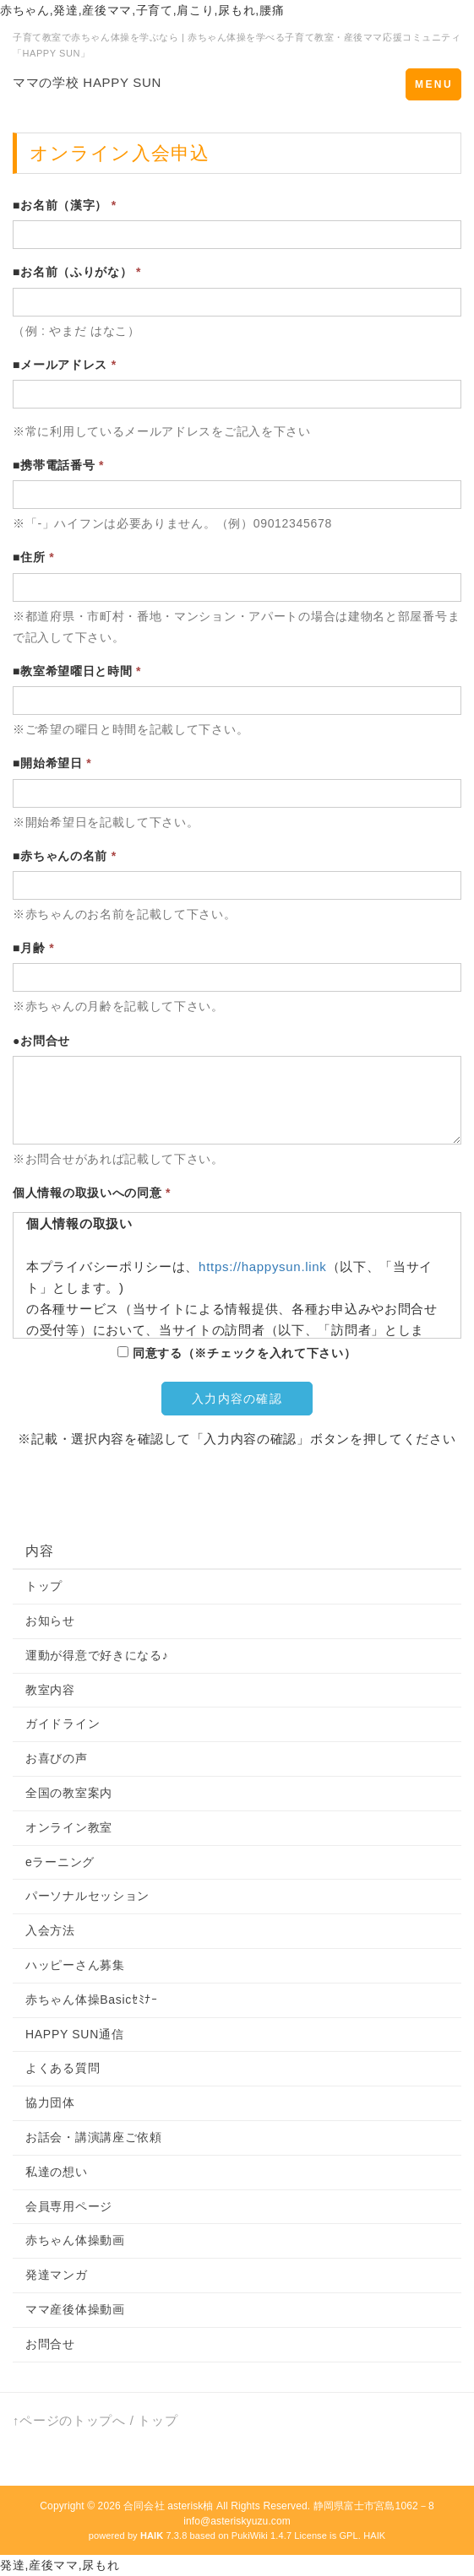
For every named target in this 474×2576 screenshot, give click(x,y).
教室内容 (50, 1690)
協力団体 (50, 2102)
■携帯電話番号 (58, 465)
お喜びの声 (56, 1758)
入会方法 (50, 1930)
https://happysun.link (262, 1266)
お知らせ (50, 1620)
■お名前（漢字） (65, 205)
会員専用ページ (68, 2206)
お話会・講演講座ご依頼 (93, 2137)
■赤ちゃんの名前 (65, 856)
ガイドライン (62, 1723)
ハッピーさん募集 (75, 1965)
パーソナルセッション (87, 1895)
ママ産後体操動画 (75, 2309)
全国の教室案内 (68, 1792)
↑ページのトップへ (69, 2420)
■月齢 (33, 948)
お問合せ (50, 2344)
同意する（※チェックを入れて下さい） (236, 1353)
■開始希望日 (52, 763)
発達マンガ (56, 2274)
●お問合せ (41, 1040)
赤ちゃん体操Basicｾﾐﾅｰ (91, 1999)
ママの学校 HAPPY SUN (87, 82)
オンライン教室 (68, 1827)
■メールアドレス (65, 364)
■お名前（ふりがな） (77, 272)
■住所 (33, 557)
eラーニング (60, 1862)
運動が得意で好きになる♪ (96, 1655)
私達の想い (56, 2171)
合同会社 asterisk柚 (168, 2506)
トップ (44, 1586)
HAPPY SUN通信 (74, 2034)
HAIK (374, 2535)
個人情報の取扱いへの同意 (92, 1192)
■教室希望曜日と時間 (77, 671)
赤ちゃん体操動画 (75, 2240)
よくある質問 (62, 2068)
